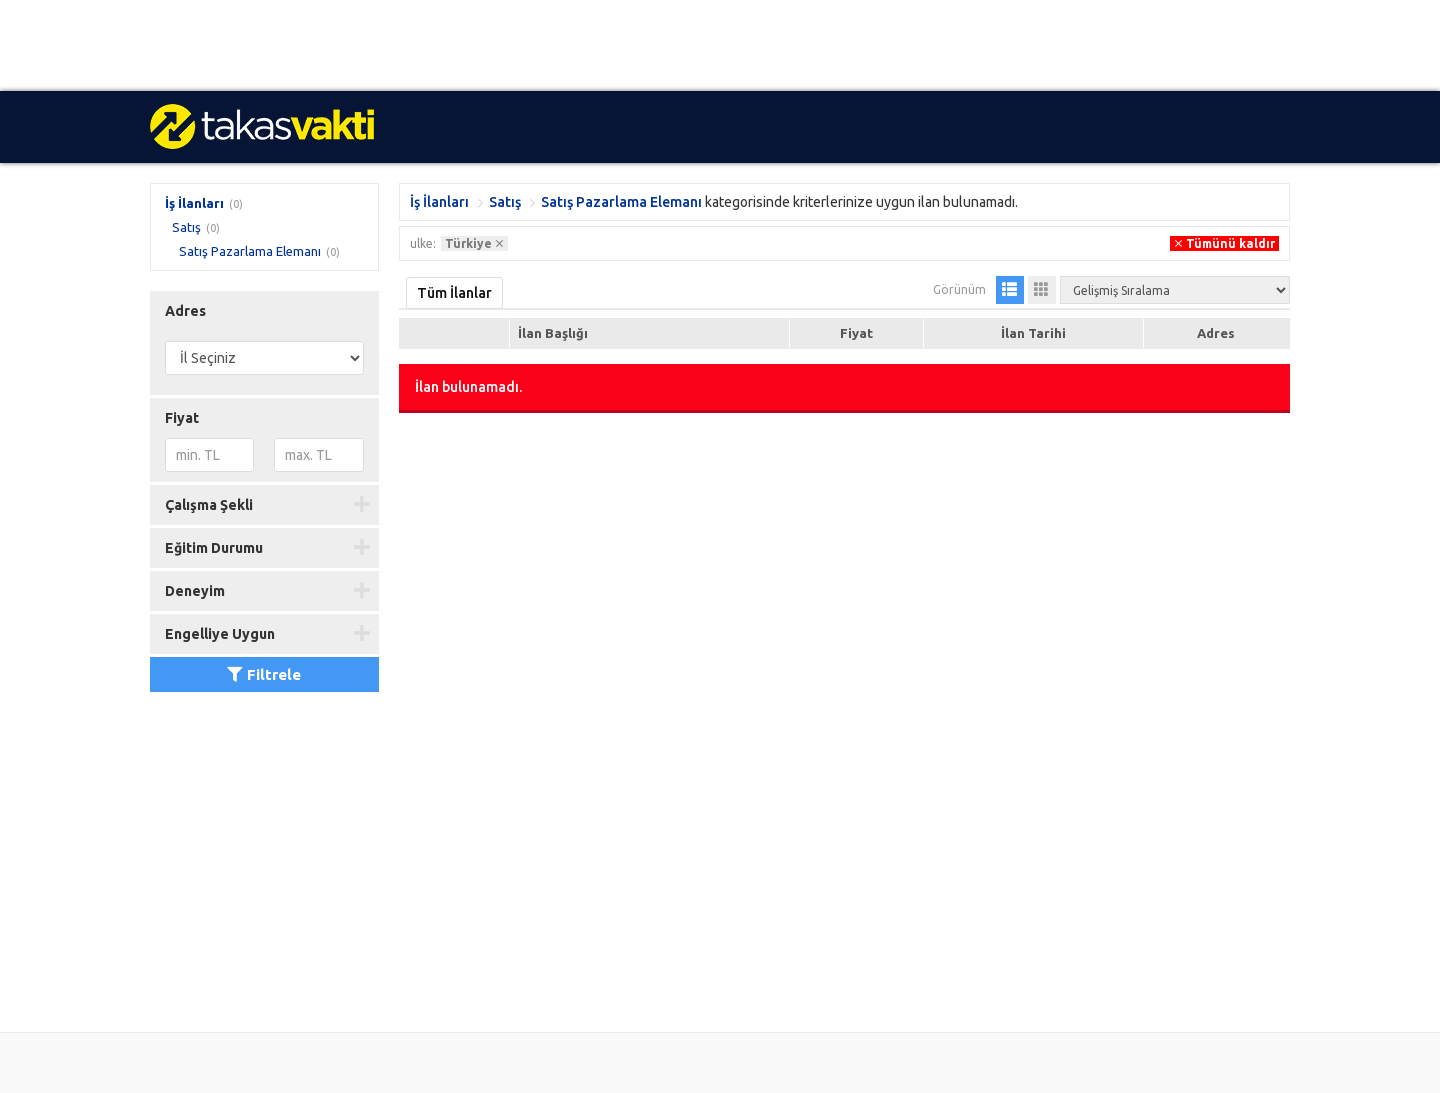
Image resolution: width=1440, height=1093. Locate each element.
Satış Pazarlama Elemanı (250, 251)
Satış (186, 227)
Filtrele (264, 674)
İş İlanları (194, 203)
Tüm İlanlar (454, 293)
